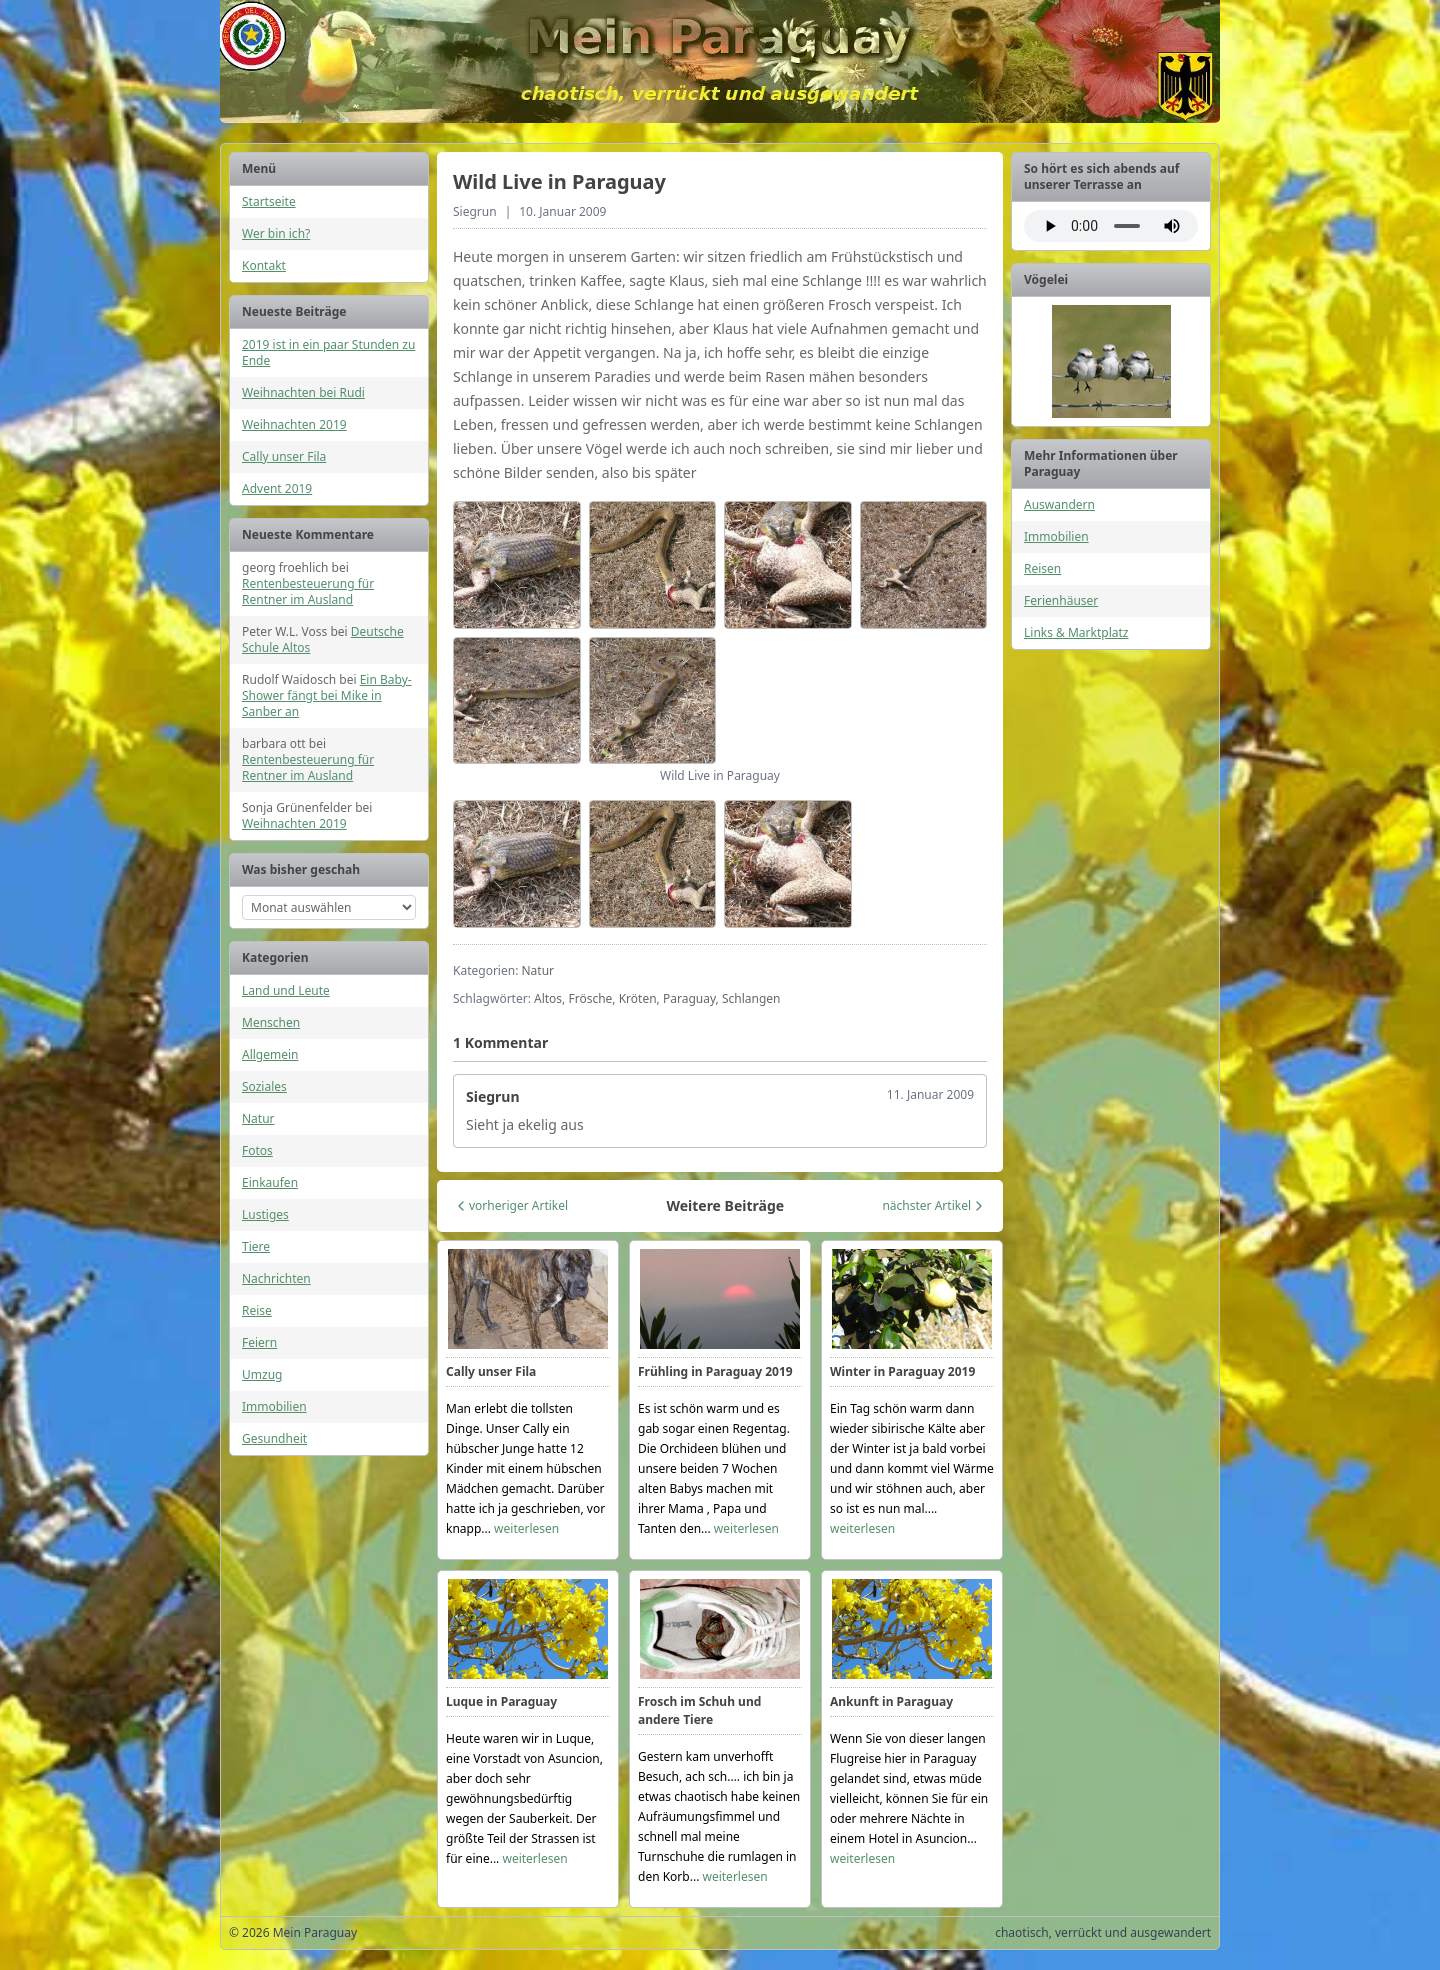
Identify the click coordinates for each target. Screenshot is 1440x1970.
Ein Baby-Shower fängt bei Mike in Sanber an (327, 695)
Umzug (262, 1374)
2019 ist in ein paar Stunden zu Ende (328, 352)
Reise (257, 1310)
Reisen (1042, 568)
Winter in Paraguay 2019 (902, 1371)
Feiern (259, 1342)
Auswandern (1059, 504)
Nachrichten (276, 1278)
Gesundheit (274, 1438)
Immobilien (274, 1406)
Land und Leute (286, 990)
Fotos (257, 1150)
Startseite (269, 201)
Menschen (271, 1022)
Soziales (264, 1086)
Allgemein (270, 1054)
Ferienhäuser (1061, 600)
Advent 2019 (277, 488)
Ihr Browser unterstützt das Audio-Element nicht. (1111, 226)
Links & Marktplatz (1076, 632)
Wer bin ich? (276, 233)
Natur (258, 1118)
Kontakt (264, 265)
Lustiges (265, 1214)
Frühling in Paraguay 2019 (715, 1371)
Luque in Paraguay (501, 1701)
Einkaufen (270, 1182)
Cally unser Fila (284, 456)
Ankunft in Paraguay (891, 1701)
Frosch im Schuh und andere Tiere (699, 1710)
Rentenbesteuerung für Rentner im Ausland (308, 591)
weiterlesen (526, 1528)
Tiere (256, 1246)
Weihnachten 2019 (294, 424)
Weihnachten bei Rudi (303, 392)
